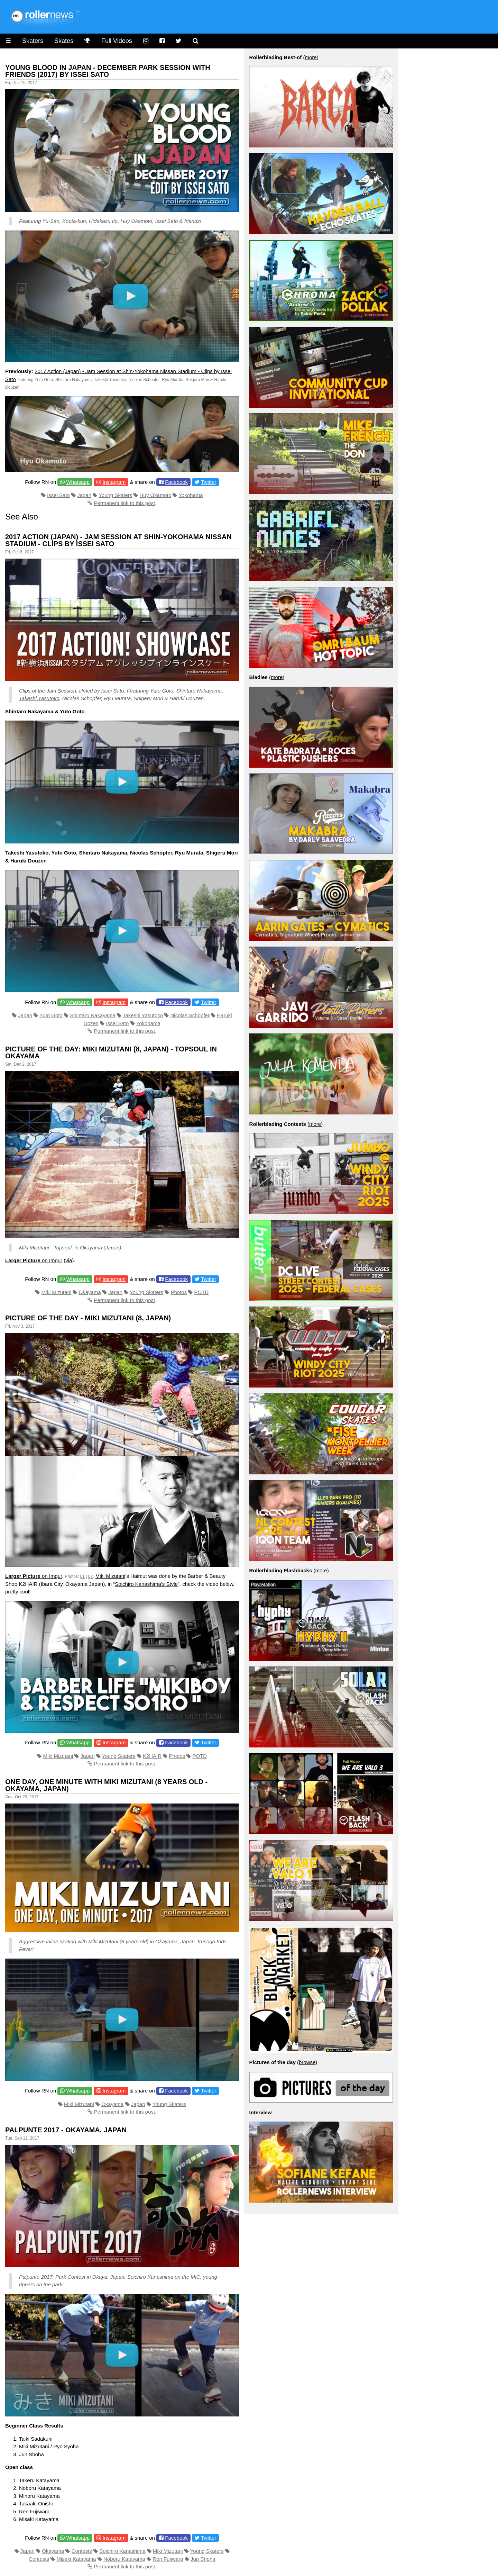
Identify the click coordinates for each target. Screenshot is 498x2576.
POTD (201, 1292)
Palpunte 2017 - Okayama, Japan (66, 2130)
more (310, 57)
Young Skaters (115, 495)
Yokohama (190, 495)
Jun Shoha (203, 2559)
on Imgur (33, 1260)
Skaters (32, 40)
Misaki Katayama (76, 2559)
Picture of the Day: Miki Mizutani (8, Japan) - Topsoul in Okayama (111, 1052)
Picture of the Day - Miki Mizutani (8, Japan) (88, 1318)
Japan (84, 495)
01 (82, 1576)
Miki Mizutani (34, 1247)
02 (90, 1576)
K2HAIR (152, 1756)
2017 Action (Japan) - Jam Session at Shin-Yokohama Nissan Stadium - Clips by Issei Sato (118, 540)
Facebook (176, 482)
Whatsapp (78, 482)
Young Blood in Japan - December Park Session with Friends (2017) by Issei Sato (107, 71)
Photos (178, 1292)
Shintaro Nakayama (93, 1015)
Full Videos (116, 40)
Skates (63, 40)
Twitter (208, 482)
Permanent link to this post (124, 503)
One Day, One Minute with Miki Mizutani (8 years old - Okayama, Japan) (106, 1785)
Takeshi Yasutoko (39, 698)
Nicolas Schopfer (190, 1015)
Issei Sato (58, 495)
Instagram (114, 482)
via (68, 1260)
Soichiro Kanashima (122, 2551)
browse (307, 2062)
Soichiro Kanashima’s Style (146, 1584)
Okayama (90, 1292)
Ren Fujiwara (168, 2559)
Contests (82, 2551)
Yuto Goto (161, 691)
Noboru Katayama (124, 2559)
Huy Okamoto (156, 495)
